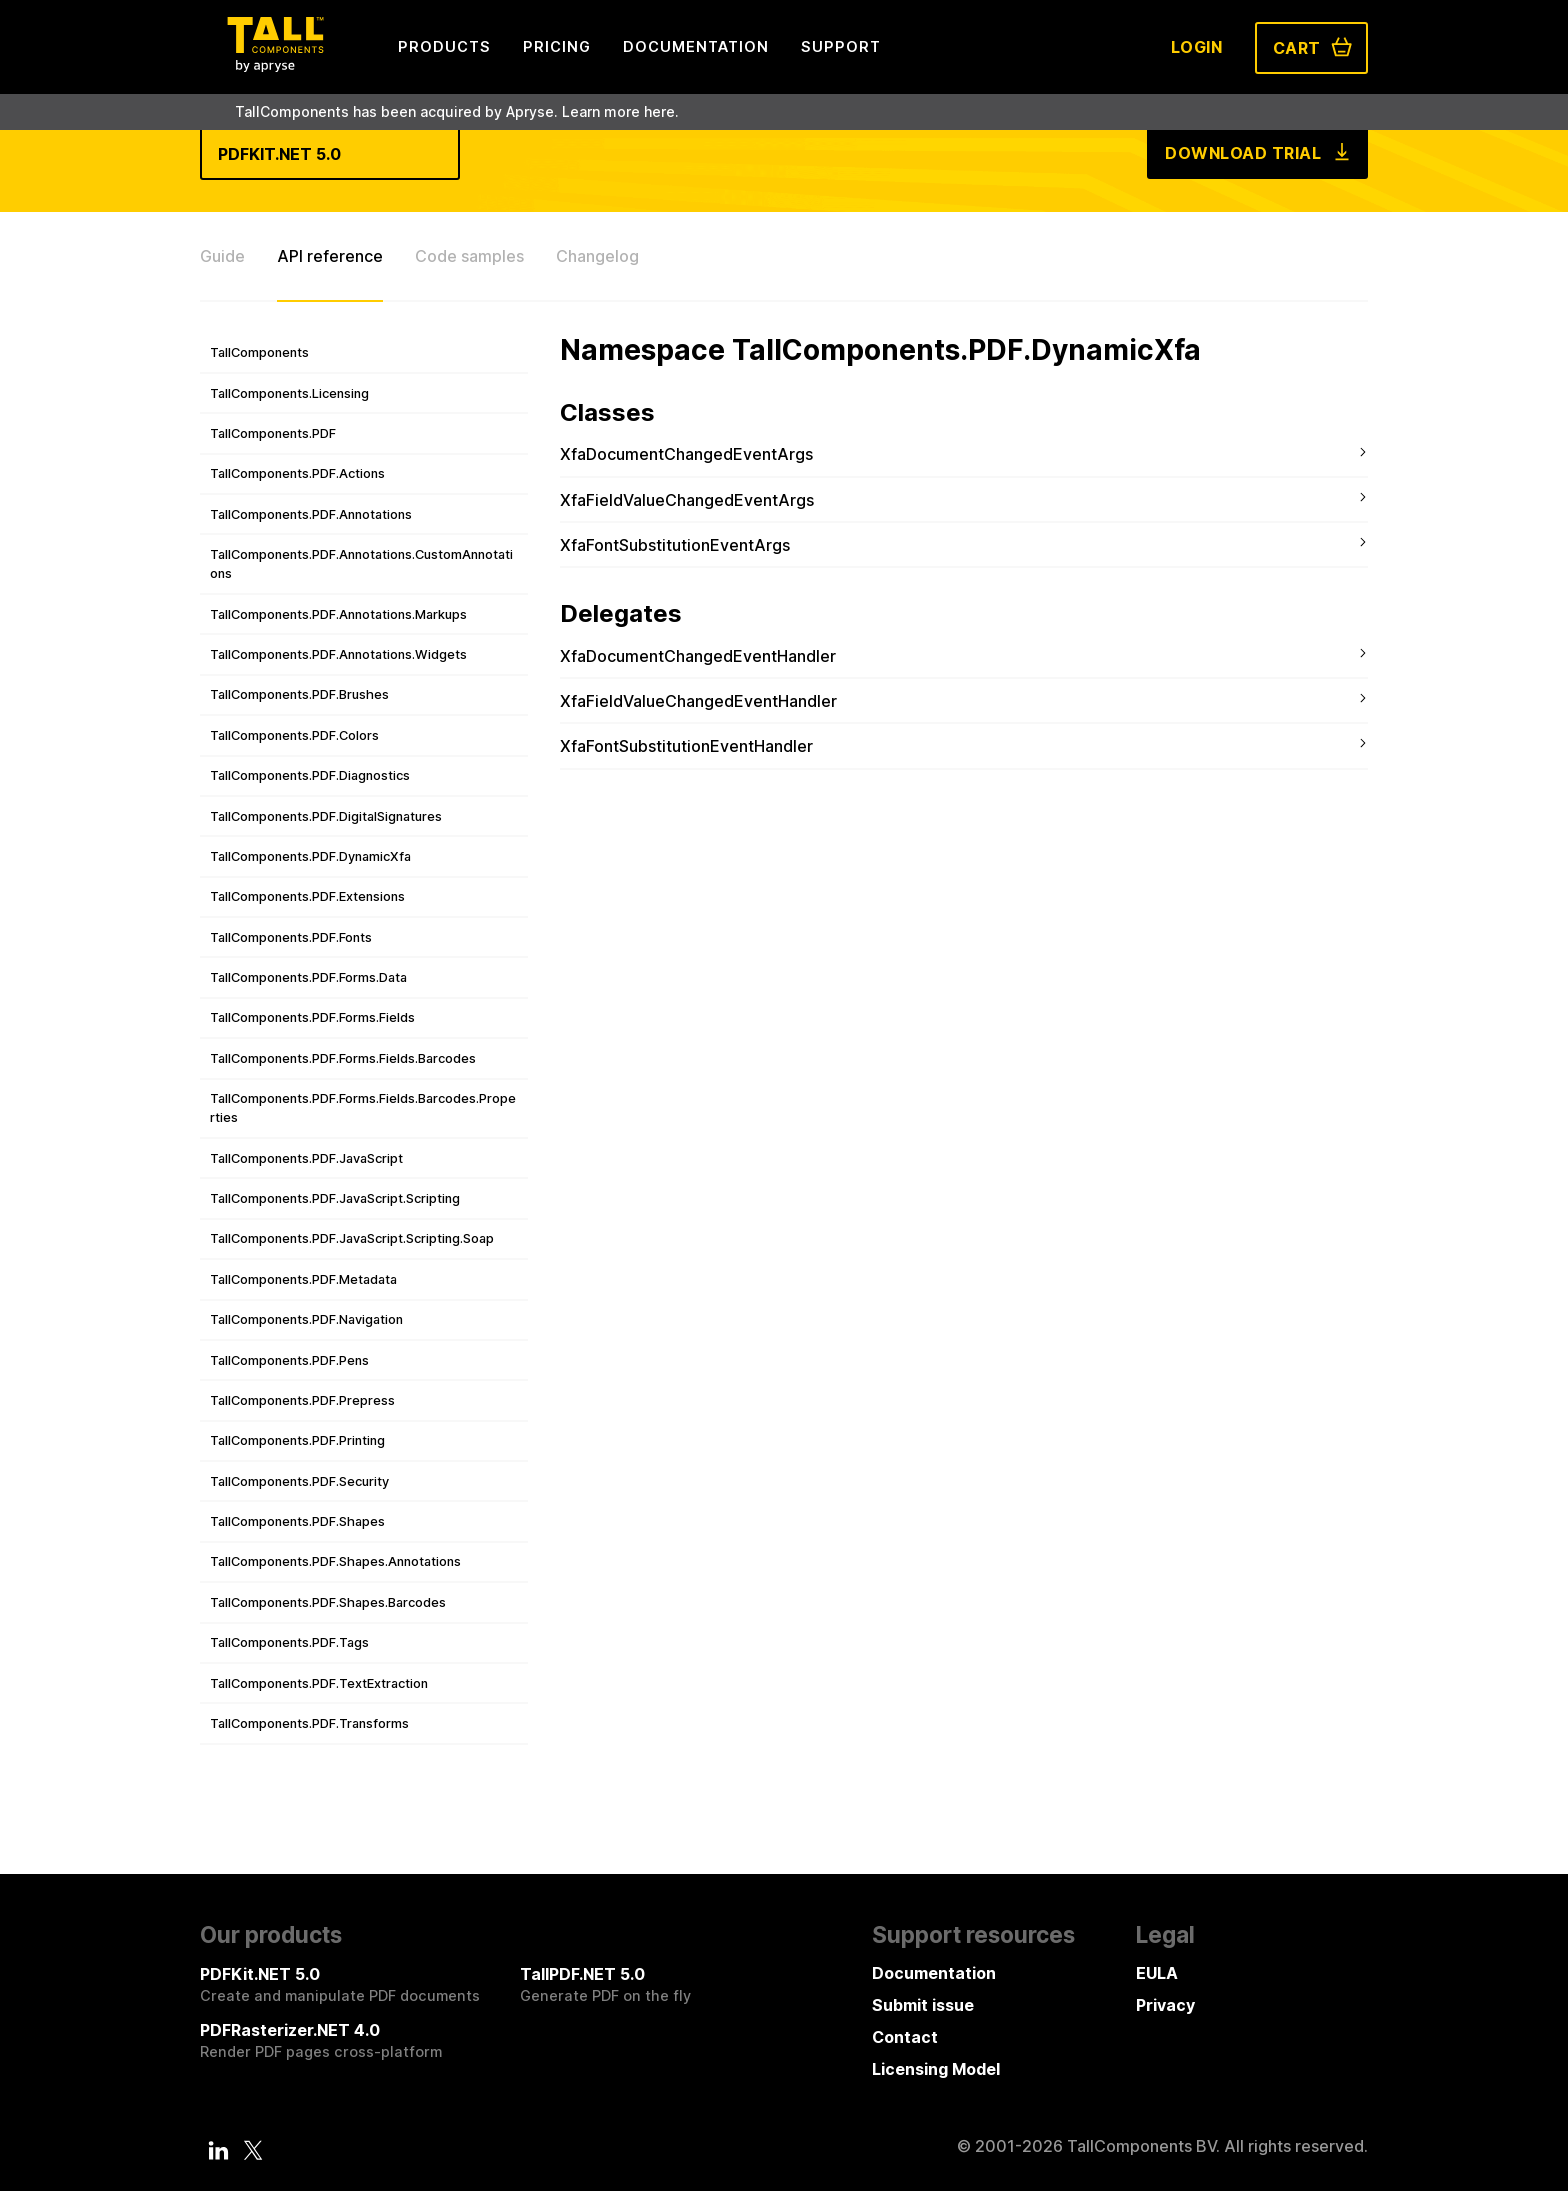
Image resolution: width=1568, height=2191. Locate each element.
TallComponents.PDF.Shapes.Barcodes (328, 1602)
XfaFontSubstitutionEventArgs (675, 545)
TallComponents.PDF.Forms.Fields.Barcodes (343, 1058)
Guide (222, 256)
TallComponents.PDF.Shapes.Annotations (335, 1561)
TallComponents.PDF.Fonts (291, 937)
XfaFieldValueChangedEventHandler (698, 701)
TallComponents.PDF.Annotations (311, 514)
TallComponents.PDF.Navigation (306, 1319)
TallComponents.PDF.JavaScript (306, 1158)
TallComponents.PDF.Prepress (302, 1400)
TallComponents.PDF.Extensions (307, 896)
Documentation (934, 1973)
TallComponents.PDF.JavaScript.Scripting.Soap (352, 1238)
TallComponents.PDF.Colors (294, 735)
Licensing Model (936, 2069)
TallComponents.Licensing (289, 393)
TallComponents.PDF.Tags (289, 1642)
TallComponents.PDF (273, 433)
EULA (1157, 1973)
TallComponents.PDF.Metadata (303, 1279)
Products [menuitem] (444, 46)
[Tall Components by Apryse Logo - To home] (275, 66)
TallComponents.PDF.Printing (297, 1440)
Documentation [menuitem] (696, 46)
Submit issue (923, 2005)
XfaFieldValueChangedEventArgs (687, 500)
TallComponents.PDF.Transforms (309, 1723)
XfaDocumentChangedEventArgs (686, 454)
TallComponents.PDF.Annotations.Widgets (338, 654)
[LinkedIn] (219, 2150)
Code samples (469, 256)
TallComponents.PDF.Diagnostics (310, 775)
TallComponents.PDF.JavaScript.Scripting (335, 1198)
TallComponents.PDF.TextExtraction (319, 1683)
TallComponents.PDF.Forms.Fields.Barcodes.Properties (363, 1108)
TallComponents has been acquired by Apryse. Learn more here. (457, 111)
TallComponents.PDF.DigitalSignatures (326, 816)
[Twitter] (253, 2150)
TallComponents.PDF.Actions (297, 473)
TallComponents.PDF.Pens (289, 1360)
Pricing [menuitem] (557, 46)
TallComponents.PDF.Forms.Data (308, 977)
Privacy (1165, 2005)
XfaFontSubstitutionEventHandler (686, 746)
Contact (905, 2037)
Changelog (597, 256)
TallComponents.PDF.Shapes (297, 1521)
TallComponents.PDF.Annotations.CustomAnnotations (361, 564)
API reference (330, 256)
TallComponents (259, 352)
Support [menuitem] (841, 46)
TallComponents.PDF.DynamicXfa (310, 856)
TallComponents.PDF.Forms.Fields (312, 1017)
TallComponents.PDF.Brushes (299, 694)
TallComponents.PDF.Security (299, 1481)
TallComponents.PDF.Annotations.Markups (338, 614)
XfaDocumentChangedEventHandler (698, 656)
